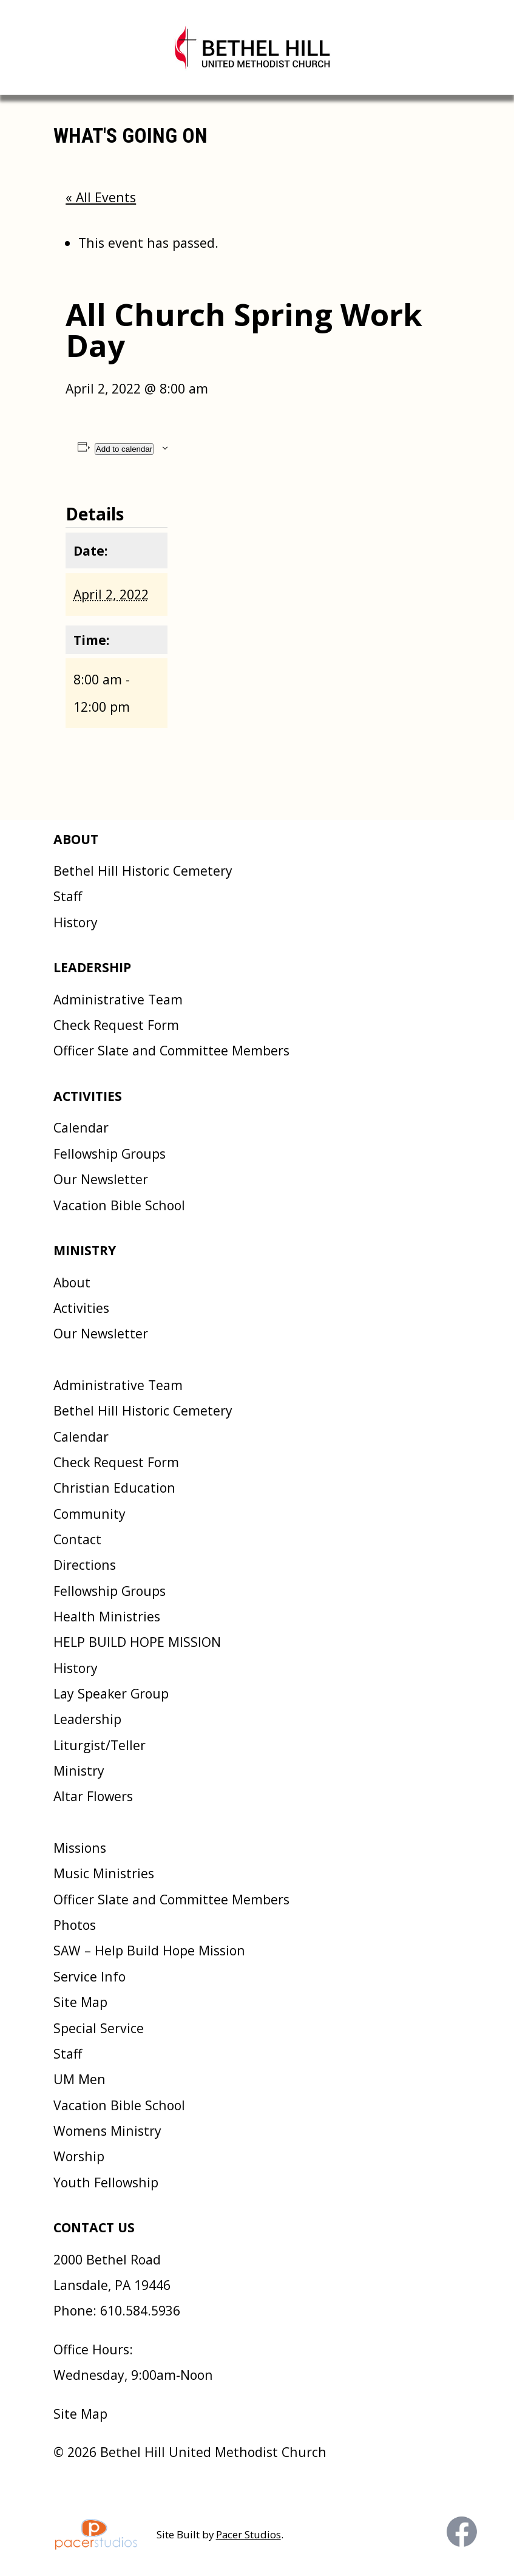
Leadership (87, 1719)
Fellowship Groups (109, 1153)
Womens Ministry (107, 2130)
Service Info (89, 1976)
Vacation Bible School (119, 1205)
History (75, 922)
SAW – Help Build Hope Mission (149, 1950)
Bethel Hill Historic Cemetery (142, 870)
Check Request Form (116, 1025)
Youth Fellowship (105, 2182)
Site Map (80, 2002)
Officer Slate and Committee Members (171, 1050)
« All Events (101, 197)
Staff (67, 896)
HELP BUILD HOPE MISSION (137, 1642)
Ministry (78, 1770)
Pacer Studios (248, 2534)
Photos (74, 1925)
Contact (77, 1539)
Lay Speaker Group (111, 1693)
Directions (84, 1564)
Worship (78, 2156)
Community (89, 1513)
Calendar (81, 1127)
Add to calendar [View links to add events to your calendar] (124, 449)
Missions (79, 1847)
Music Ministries (103, 1873)
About (71, 1282)
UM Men (79, 2079)
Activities (81, 1308)
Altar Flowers (93, 1796)
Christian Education (114, 1487)
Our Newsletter (100, 1179)
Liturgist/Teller (99, 1745)
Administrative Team (118, 999)
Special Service (98, 2028)
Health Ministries (106, 1616)
